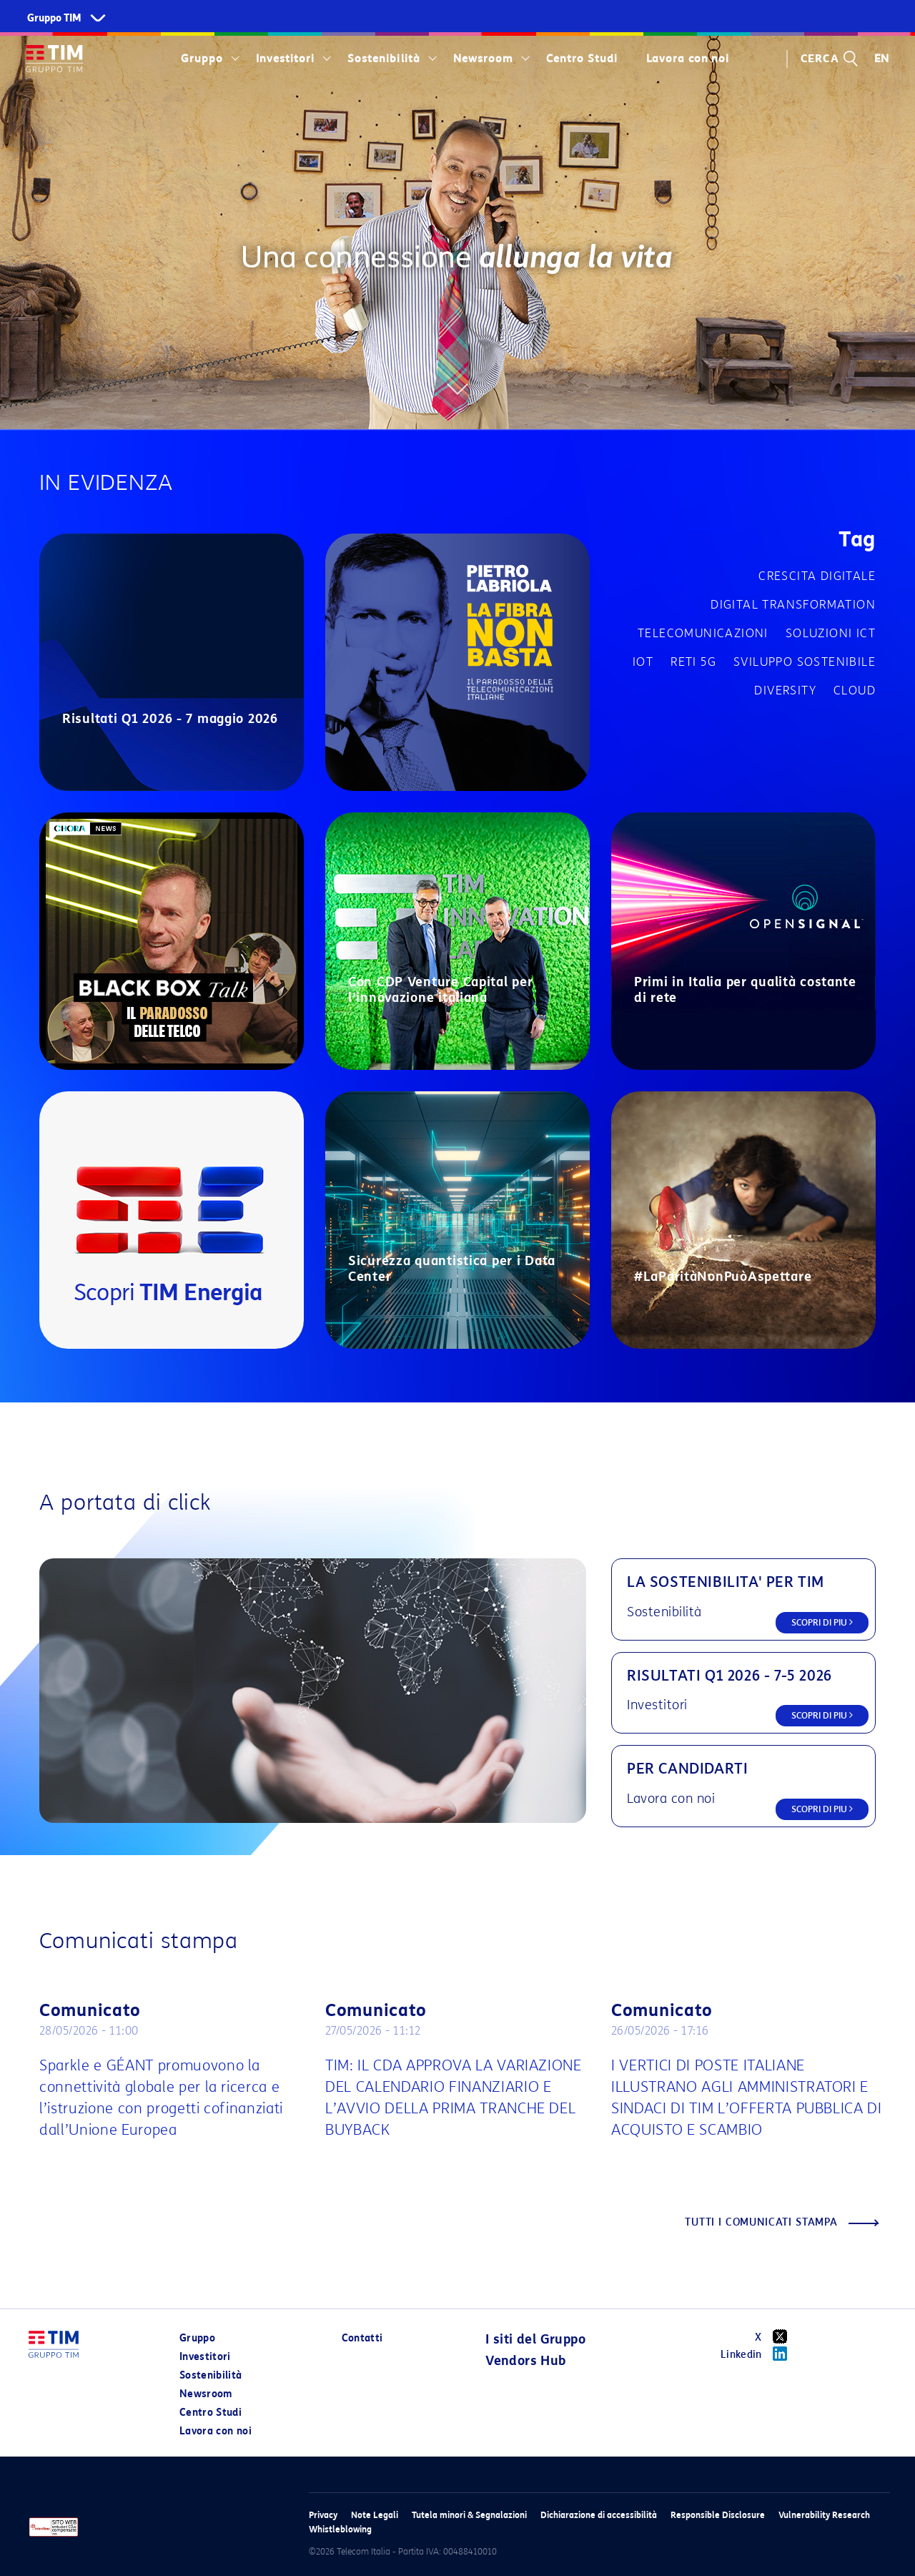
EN (882, 58)
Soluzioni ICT (831, 633)
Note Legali (374, 2514)
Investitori (285, 58)
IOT (643, 662)
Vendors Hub (525, 2361)
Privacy (323, 2514)
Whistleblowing (340, 2529)
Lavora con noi (687, 58)
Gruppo (202, 58)
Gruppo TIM (54, 18)
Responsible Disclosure (718, 2514)
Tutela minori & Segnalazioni (469, 2514)
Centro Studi (582, 58)
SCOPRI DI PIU (822, 1622)
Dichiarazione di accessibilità (598, 2514)
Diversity (785, 690)
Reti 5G (693, 662)
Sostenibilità (383, 58)
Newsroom (483, 58)
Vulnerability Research (824, 2514)
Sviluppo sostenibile (804, 662)
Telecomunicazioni (703, 633)
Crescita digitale (817, 576)
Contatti (362, 2338)
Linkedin (759, 2353)
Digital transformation (793, 604)
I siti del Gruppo (535, 2339)
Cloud (855, 690)
